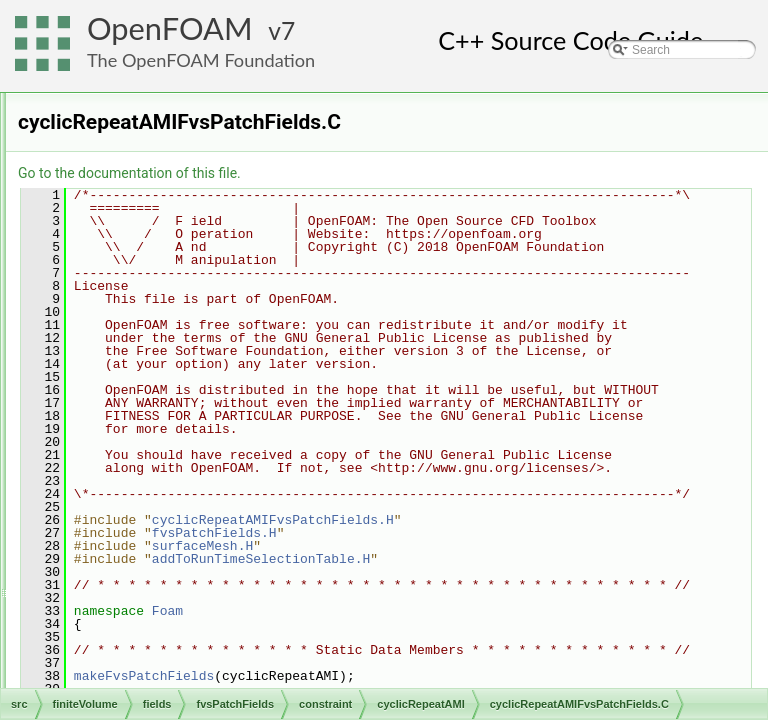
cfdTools (120, 159)
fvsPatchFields (153, 225)
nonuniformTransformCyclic (219, 511)
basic (144, 247)
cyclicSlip (170, 467)
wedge (163, 621)
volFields (137, 687)
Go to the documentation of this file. (379, 173)
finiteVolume (114, 137)
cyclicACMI (175, 313)
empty (162, 489)
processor (172, 533)
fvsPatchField (166, 643)
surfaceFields (149, 665)
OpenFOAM (170, 28)
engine (100, 93)
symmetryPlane (187, 599)
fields (112, 181)
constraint (156, 269)
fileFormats (111, 115)
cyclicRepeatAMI (190, 357)
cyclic (160, 291)
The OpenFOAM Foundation (201, 60)
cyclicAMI (171, 335)
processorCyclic (188, 555)
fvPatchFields (150, 203)
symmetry (172, 577)
